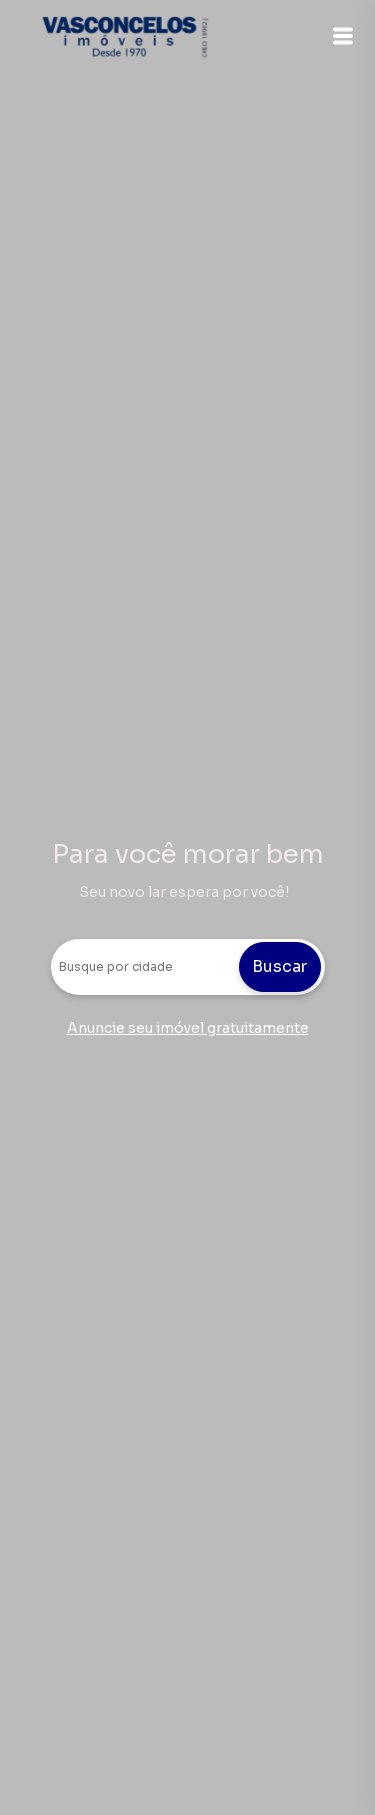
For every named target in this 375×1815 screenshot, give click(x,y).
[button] (343, 36)
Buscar (279, 966)
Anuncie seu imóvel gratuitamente (188, 1028)
